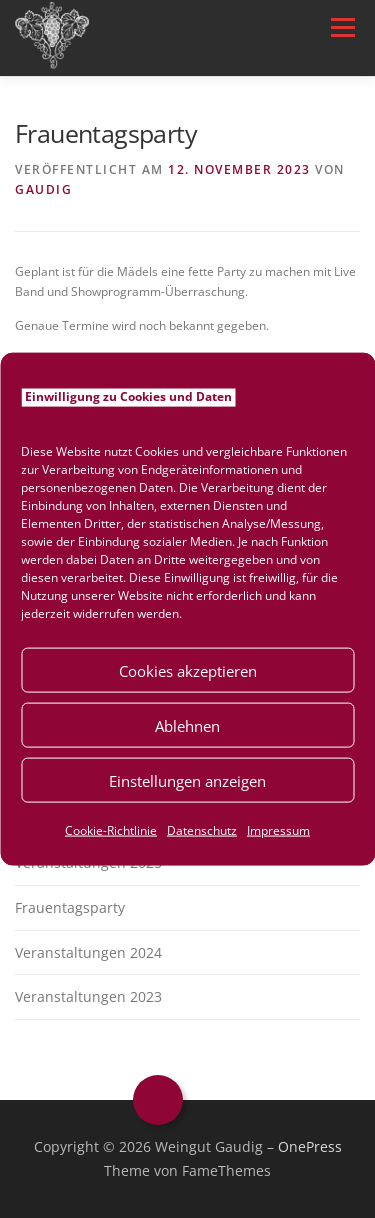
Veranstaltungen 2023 (88, 996)
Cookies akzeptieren (188, 670)
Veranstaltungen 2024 (88, 952)
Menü (341, 27)
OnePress (310, 1146)
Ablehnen (187, 725)
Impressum (278, 830)
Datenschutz (202, 830)
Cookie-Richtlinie (111, 830)
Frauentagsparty (70, 907)
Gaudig (43, 189)
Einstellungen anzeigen (187, 780)
